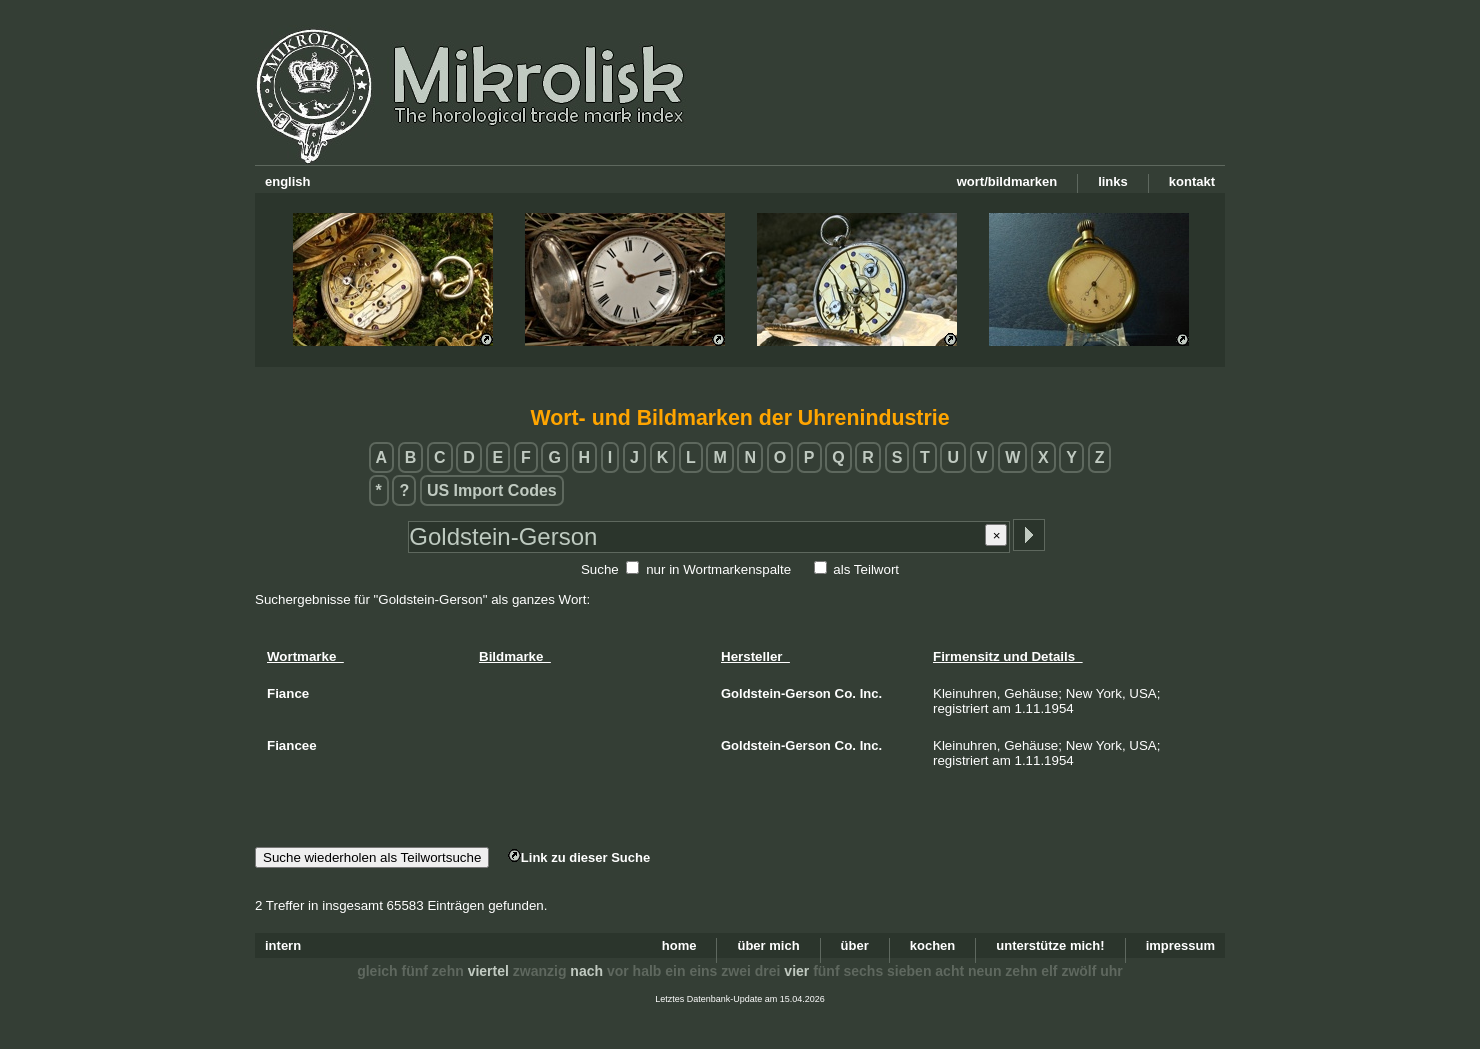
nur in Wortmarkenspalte (718, 569)
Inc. (871, 693)
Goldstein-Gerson (776, 693)
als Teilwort (866, 569)
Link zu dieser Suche (579, 857)
